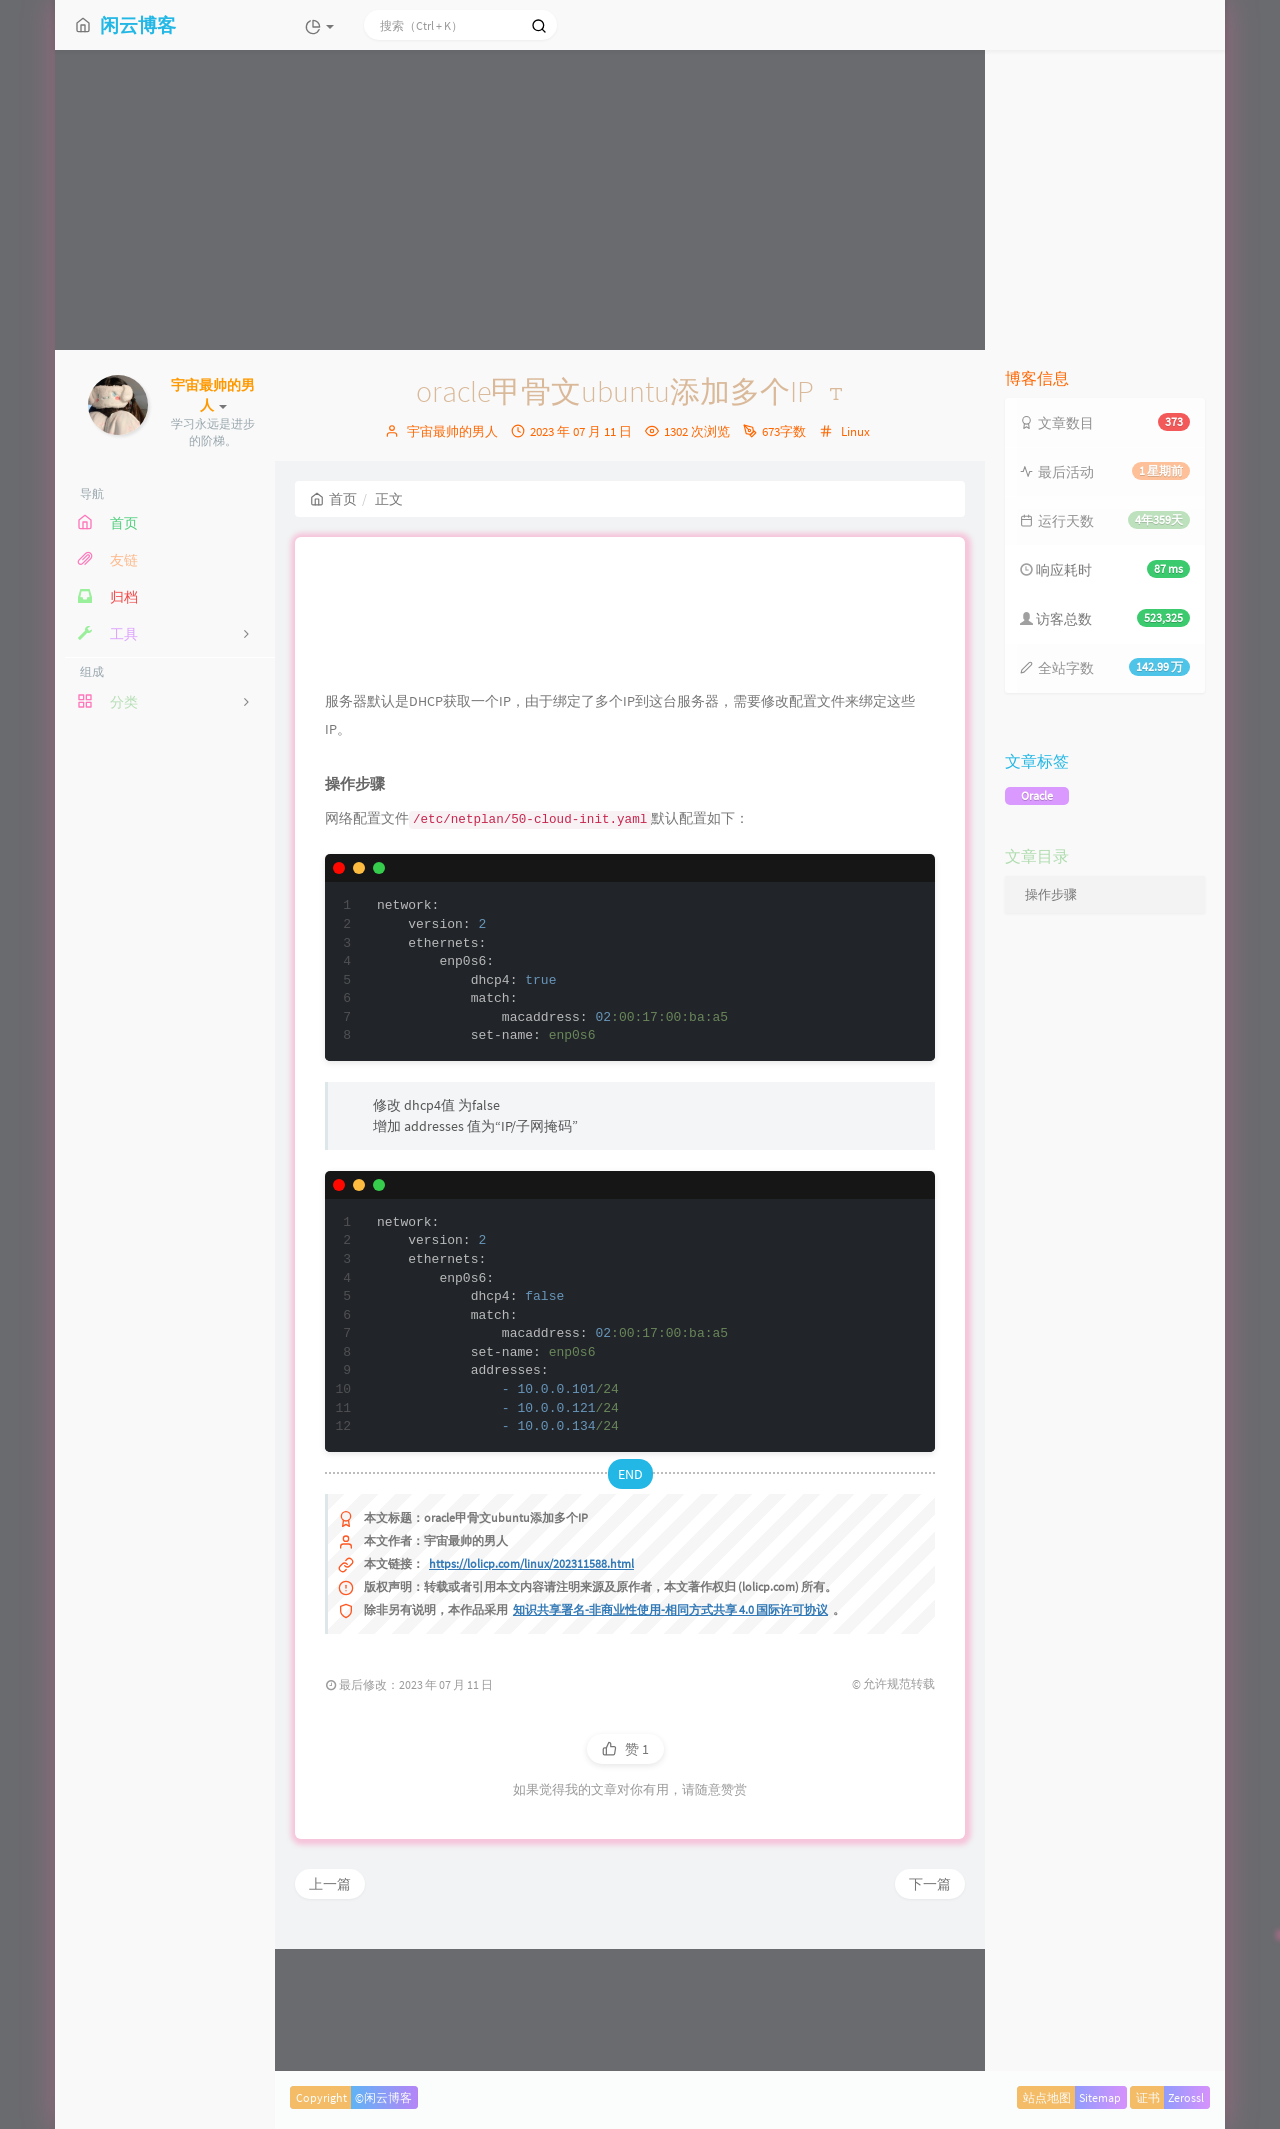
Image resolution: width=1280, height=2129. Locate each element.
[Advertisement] (640, 200)
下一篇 (930, 2014)
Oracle (1037, 795)
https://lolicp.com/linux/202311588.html (531, 1693)
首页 (333, 499)
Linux (855, 431)
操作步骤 (1051, 894)
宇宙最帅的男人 (452, 431)
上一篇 (330, 2014)
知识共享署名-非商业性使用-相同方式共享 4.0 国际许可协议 (670, 1739)
